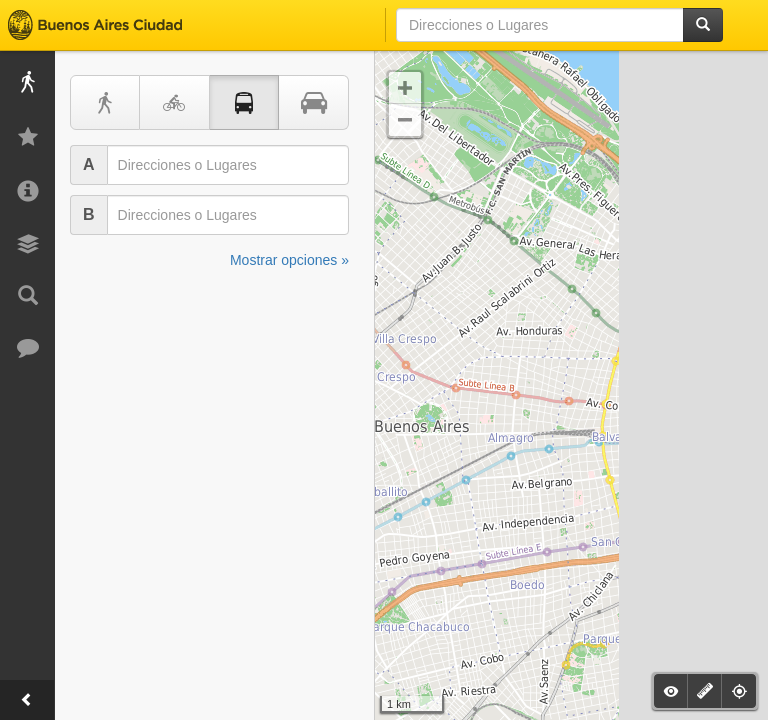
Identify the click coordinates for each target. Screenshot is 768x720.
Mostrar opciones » (289, 260)
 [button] (405, 88)
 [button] (405, 120)
